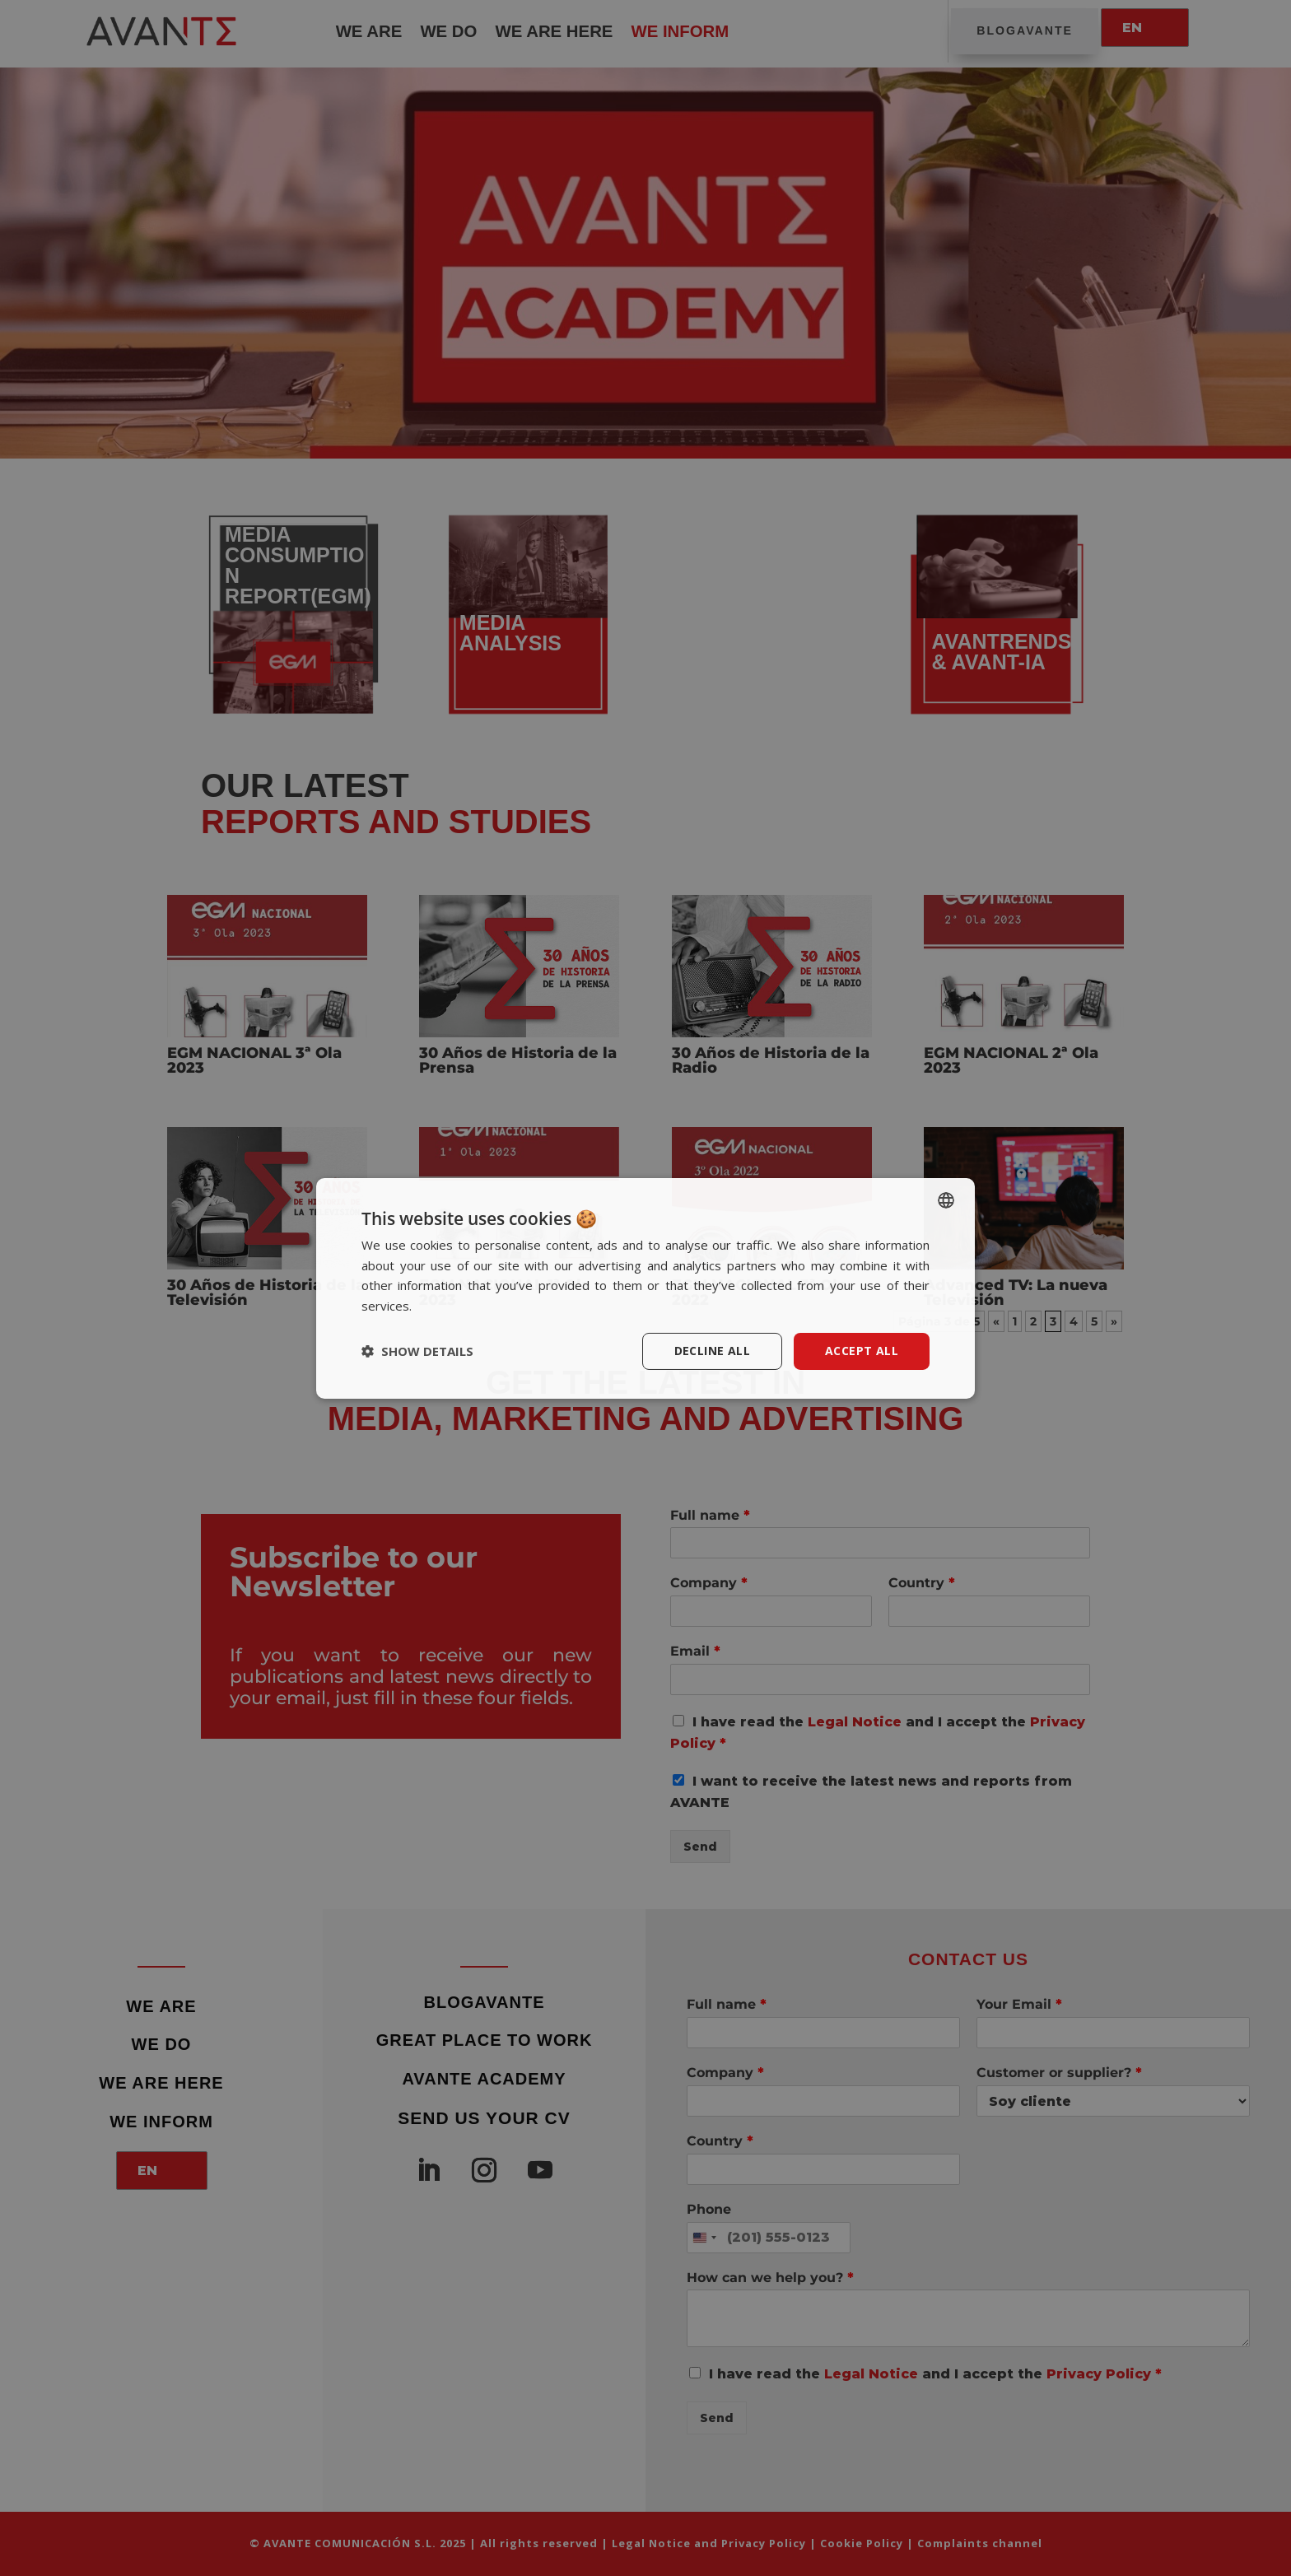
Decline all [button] (712, 1350)
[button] (417, 1351)
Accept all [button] (861, 1350)
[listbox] (946, 1199)
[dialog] (645, 1287)
